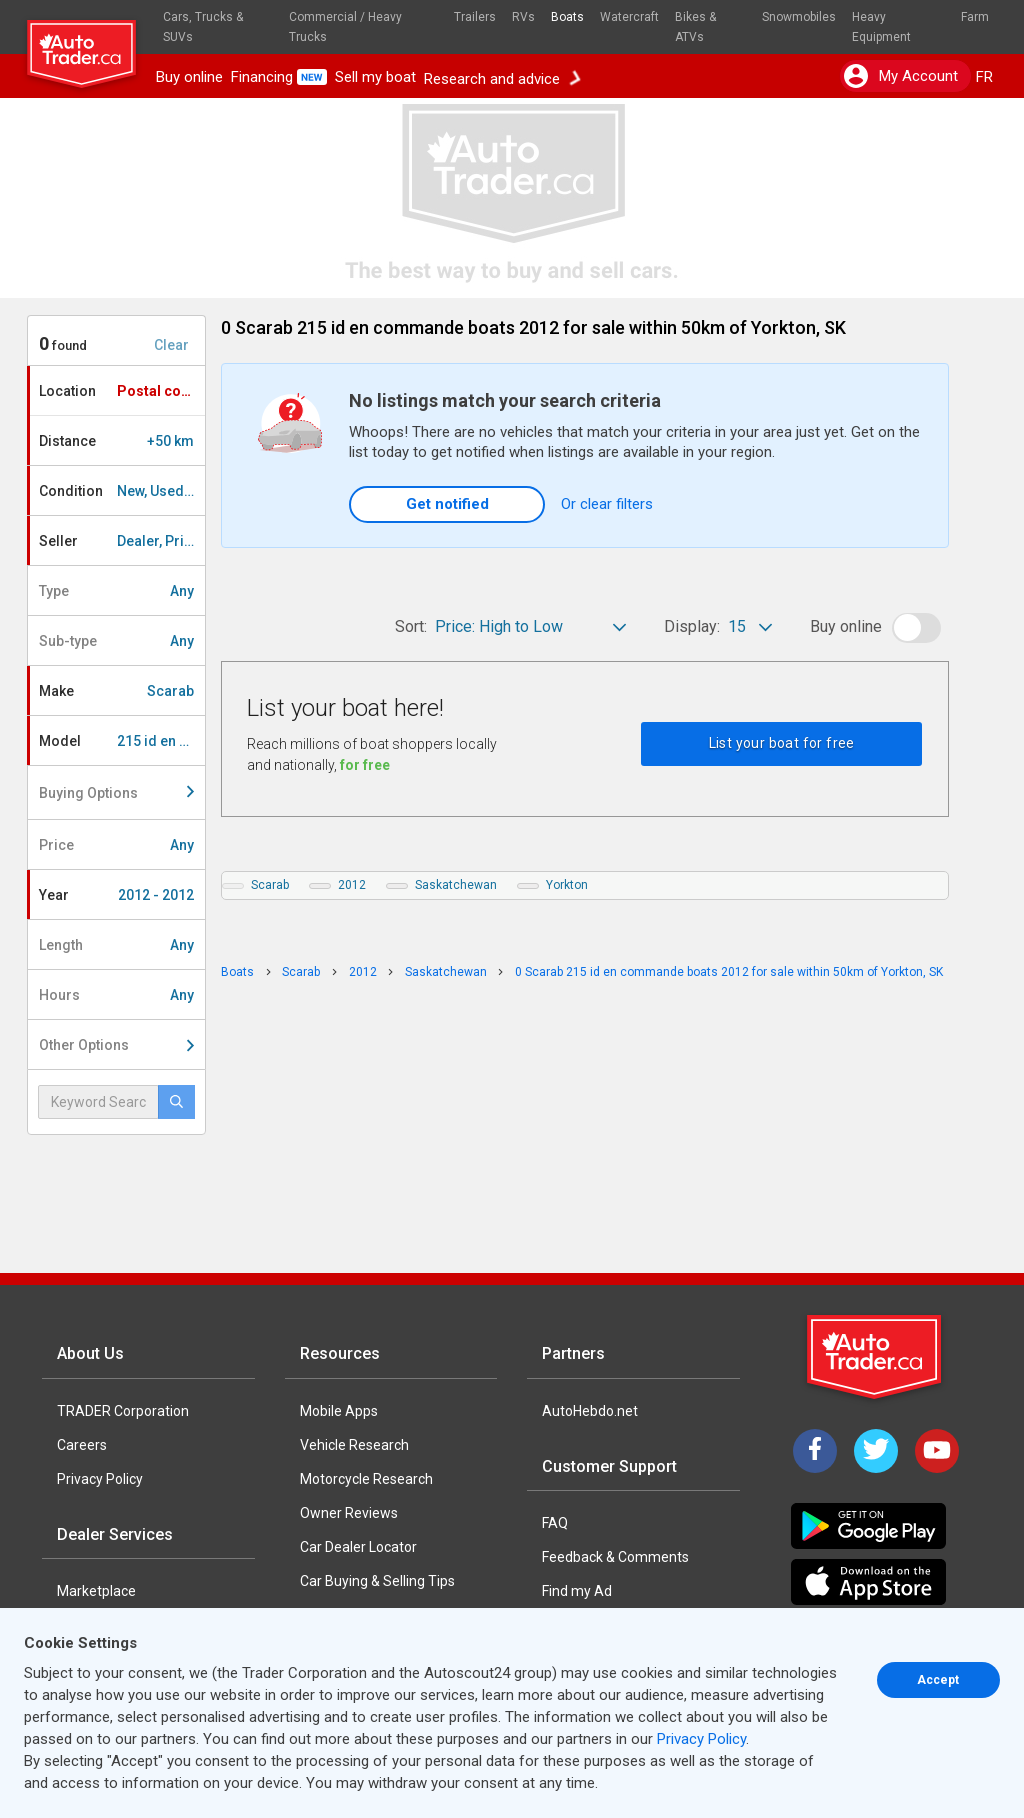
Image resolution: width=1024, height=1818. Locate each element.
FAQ (555, 1523)
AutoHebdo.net (590, 1411)
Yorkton (567, 885)
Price (116, 845)
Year (116, 895)
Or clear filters (607, 504)
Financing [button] (279, 77)
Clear (171, 345)
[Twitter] (876, 1451)
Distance (116, 441)
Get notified (447, 504)
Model (122, 741)
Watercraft (629, 17)
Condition (122, 491)
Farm (975, 17)
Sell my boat (375, 77)
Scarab (270, 885)
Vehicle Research (354, 1445)
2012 (352, 885)
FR (984, 77)
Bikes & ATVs (695, 27)
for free (365, 765)
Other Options (116, 1045)
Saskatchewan (456, 885)
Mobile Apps (339, 1411)
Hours (116, 995)
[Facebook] (815, 1451)
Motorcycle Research (366, 1479)
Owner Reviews (349, 1513)
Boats (567, 17)
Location (122, 391)
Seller (122, 541)
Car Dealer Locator (358, 1547)
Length (116, 945)
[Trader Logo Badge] (876, 1357)
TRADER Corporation (123, 1411)
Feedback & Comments (615, 1557)
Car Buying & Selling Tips (377, 1581)
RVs (523, 17)
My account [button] (901, 76)
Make (116, 691)
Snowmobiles (799, 17)
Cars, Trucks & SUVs (203, 27)
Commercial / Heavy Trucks (345, 27)
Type (116, 591)
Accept (938, 1680)
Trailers (475, 17)
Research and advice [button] (502, 77)
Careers (82, 1445)
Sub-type (116, 641)
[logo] (89, 45)
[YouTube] (937, 1451)
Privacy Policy (100, 1479)
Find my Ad (577, 1591)
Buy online (189, 77)
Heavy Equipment (881, 27)
